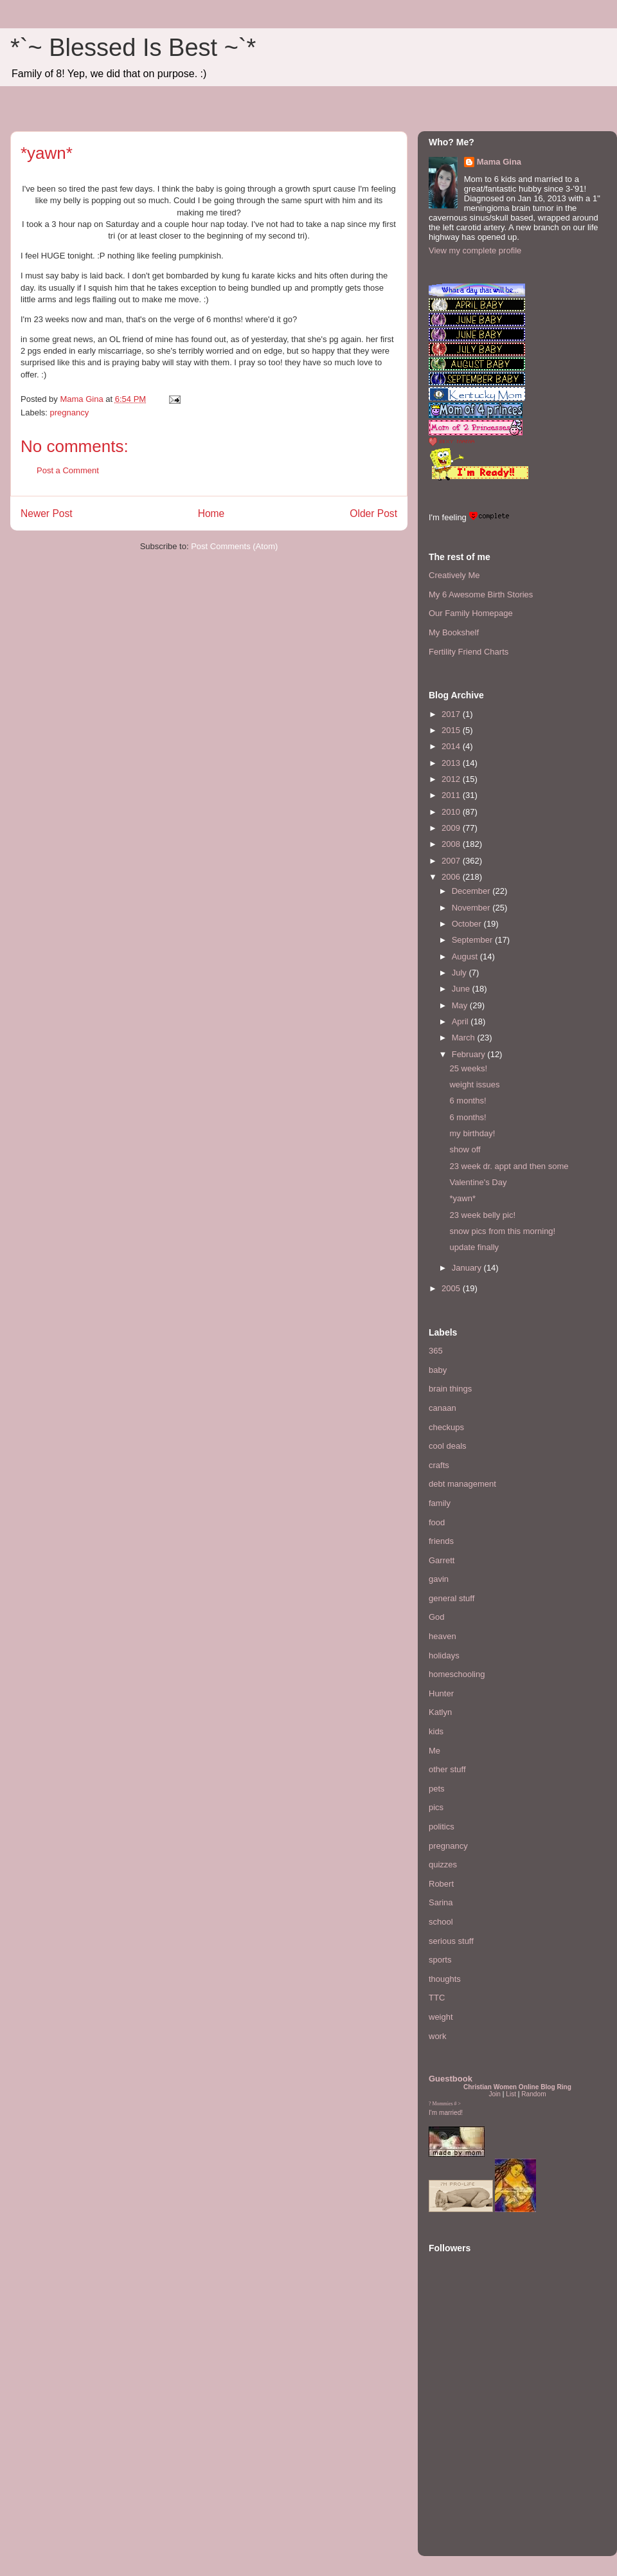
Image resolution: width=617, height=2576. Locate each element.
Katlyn (440, 1712)
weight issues (474, 1084)
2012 (452, 779)
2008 (452, 844)
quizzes (443, 1864)
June (462, 988)
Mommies (443, 2104)
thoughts (445, 1979)
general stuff (451, 1598)
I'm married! (446, 2112)
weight (441, 2017)
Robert (441, 1884)
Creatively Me (454, 575)
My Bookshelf (454, 632)
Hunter (441, 1693)
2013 (452, 763)
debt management (462, 1484)
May (461, 1005)
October (468, 924)
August (466, 956)
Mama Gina (499, 162)
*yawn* (462, 1198)
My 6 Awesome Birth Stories (481, 594)
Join (494, 2094)
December (472, 891)
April (461, 1021)
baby (438, 1370)
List (511, 2094)
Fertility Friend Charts (468, 652)
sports (440, 1959)
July (460, 972)
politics (441, 1826)
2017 (452, 714)
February (470, 1054)
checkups (446, 1427)
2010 (452, 812)
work (437, 2036)
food (437, 1522)
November (472, 907)
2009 (452, 828)
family (440, 1503)
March (465, 1037)
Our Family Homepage (471, 613)
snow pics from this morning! (502, 1231)
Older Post (373, 513)
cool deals (448, 1446)
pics (436, 1807)
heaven (442, 1636)
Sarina (441, 1902)
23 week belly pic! (482, 1215)
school (441, 1922)
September (473, 940)
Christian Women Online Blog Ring (517, 2087)
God (437, 1617)
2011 (452, 795)
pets (437, 1788)
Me (434, 1750)
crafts (439, 1465)
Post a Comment (68, 470)
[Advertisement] (467, 2467)
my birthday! (472, 1133)
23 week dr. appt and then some (508, 1166)
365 (436, 1351)
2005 (452, 1288)
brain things (450, 1388)
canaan (442, 1408)
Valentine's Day (477, 1182)
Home (211, 513)
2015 (452, 730)
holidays (444, 1655)
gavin (439, 1579)
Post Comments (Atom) (234, 546)
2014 (452, 746)
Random (533, 2094)
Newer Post (47, 513)
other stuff (447, 1769)
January (468, 1268)
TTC (437, 1997)
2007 (452, 861)
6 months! (467, 1100)
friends (441, 1541)
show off (464, 1149)
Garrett (441, 1560)
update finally (474, 1247)
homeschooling (457, 1674)
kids (436, 1731)
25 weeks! (468, 1068)
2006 (452, 877)
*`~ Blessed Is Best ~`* (133, 47)
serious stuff (451, 1941)
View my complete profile (475, 250)
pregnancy (69, 412)
